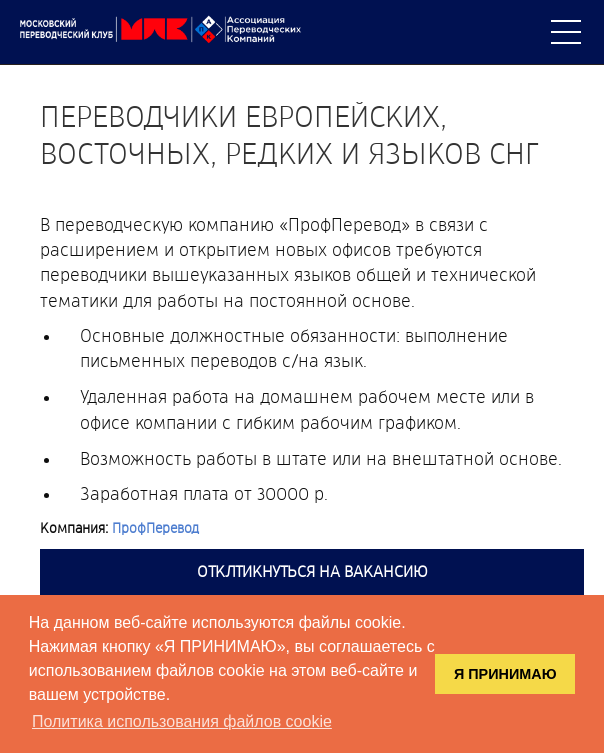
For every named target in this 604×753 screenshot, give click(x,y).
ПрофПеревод (155, 529)
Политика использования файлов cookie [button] (182, 721)
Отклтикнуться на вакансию (312, 572)
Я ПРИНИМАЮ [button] (505, 674)
